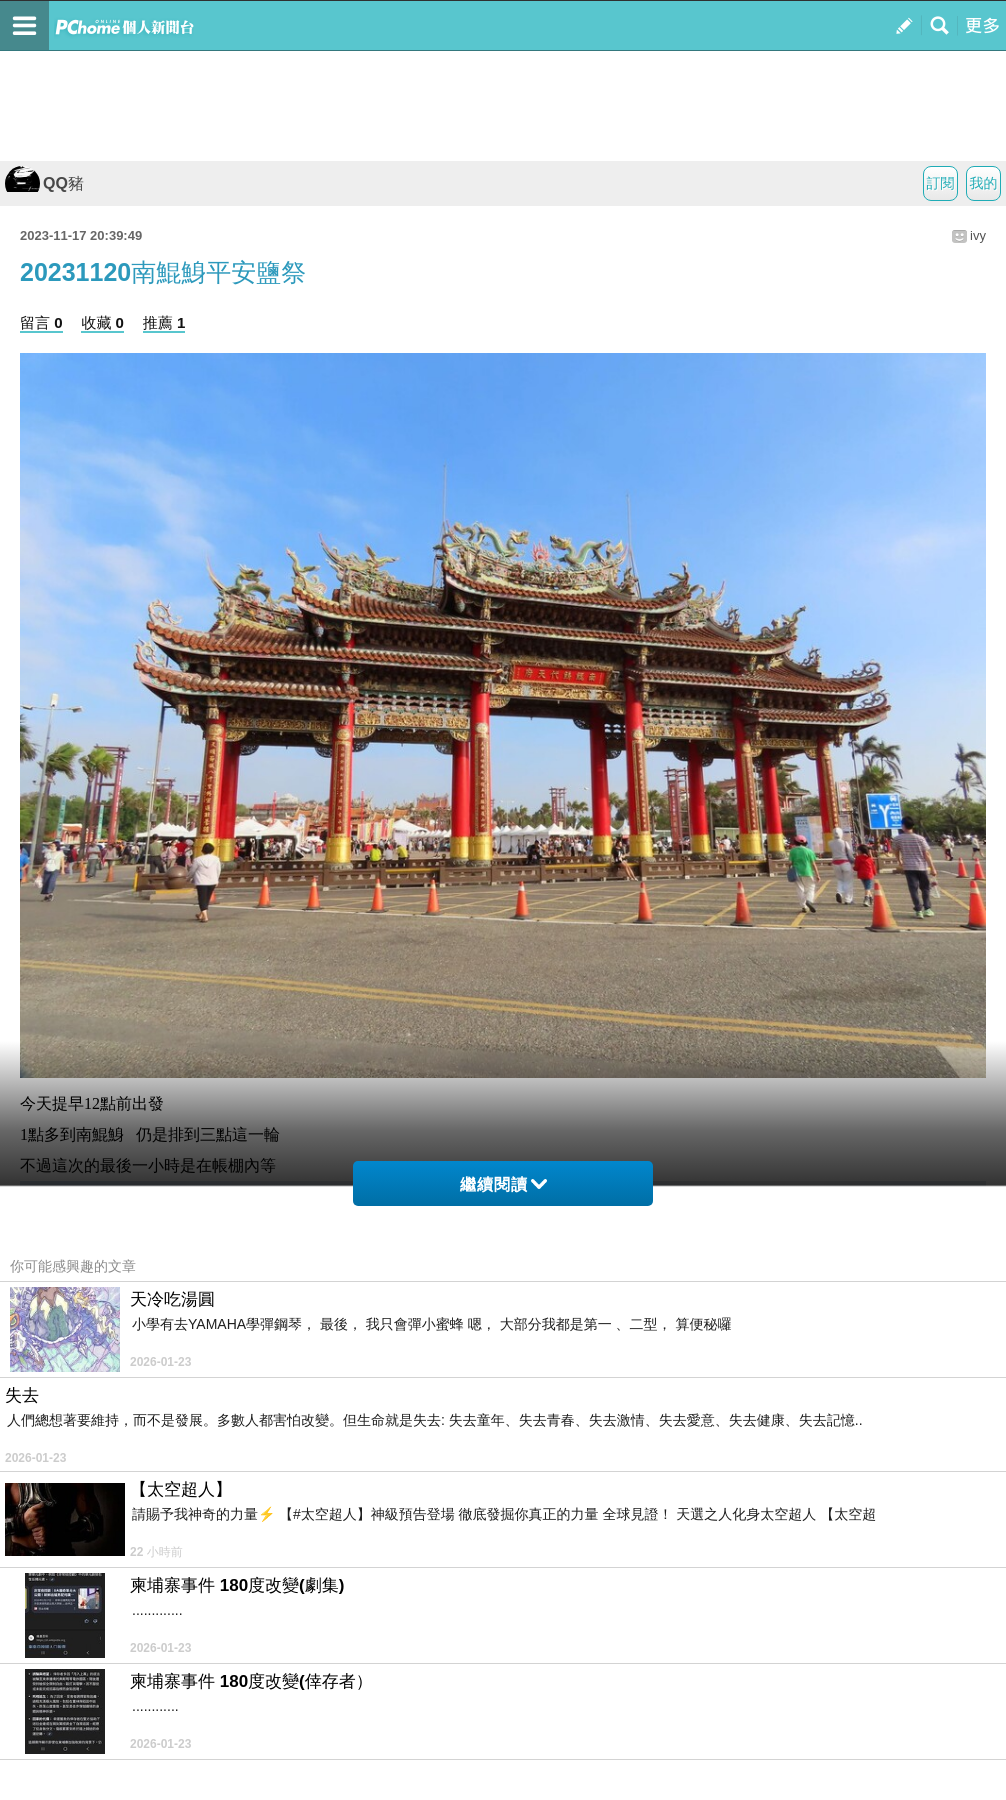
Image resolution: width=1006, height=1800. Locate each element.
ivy (978, 235)
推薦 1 (164, 322)
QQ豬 (44, 183)
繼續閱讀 (503, 1184)
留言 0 (41, 322)
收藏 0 (102, 322)
